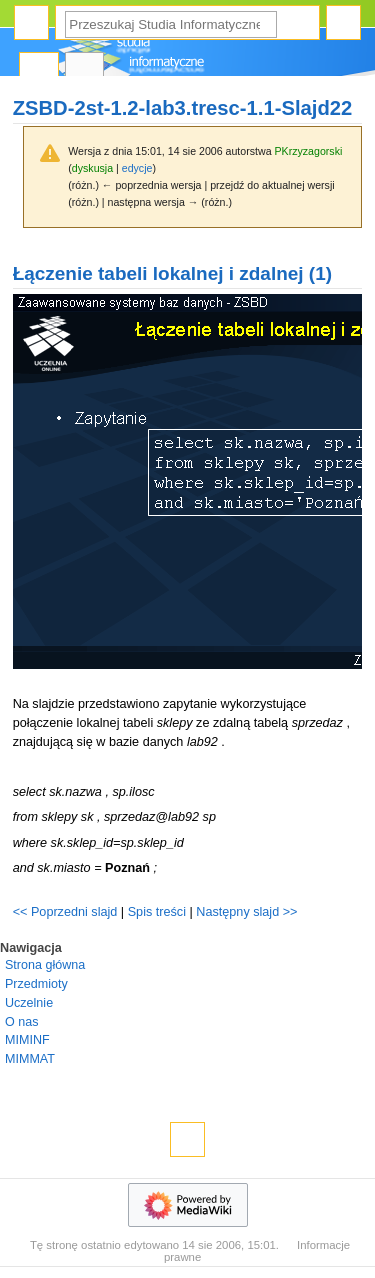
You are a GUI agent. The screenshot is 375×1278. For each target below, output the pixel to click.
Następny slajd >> (246, 912)
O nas (21, 1022)
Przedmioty (36, 984)
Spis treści (159, 912)
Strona (39, 70)
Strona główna (45, 965)
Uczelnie (29, 1003)
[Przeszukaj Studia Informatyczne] (171, 24)
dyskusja (92, 168)
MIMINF (27, 1040)
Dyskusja (85, 70)
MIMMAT (30, 1059)
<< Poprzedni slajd (65, 912)
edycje (137, 168)
